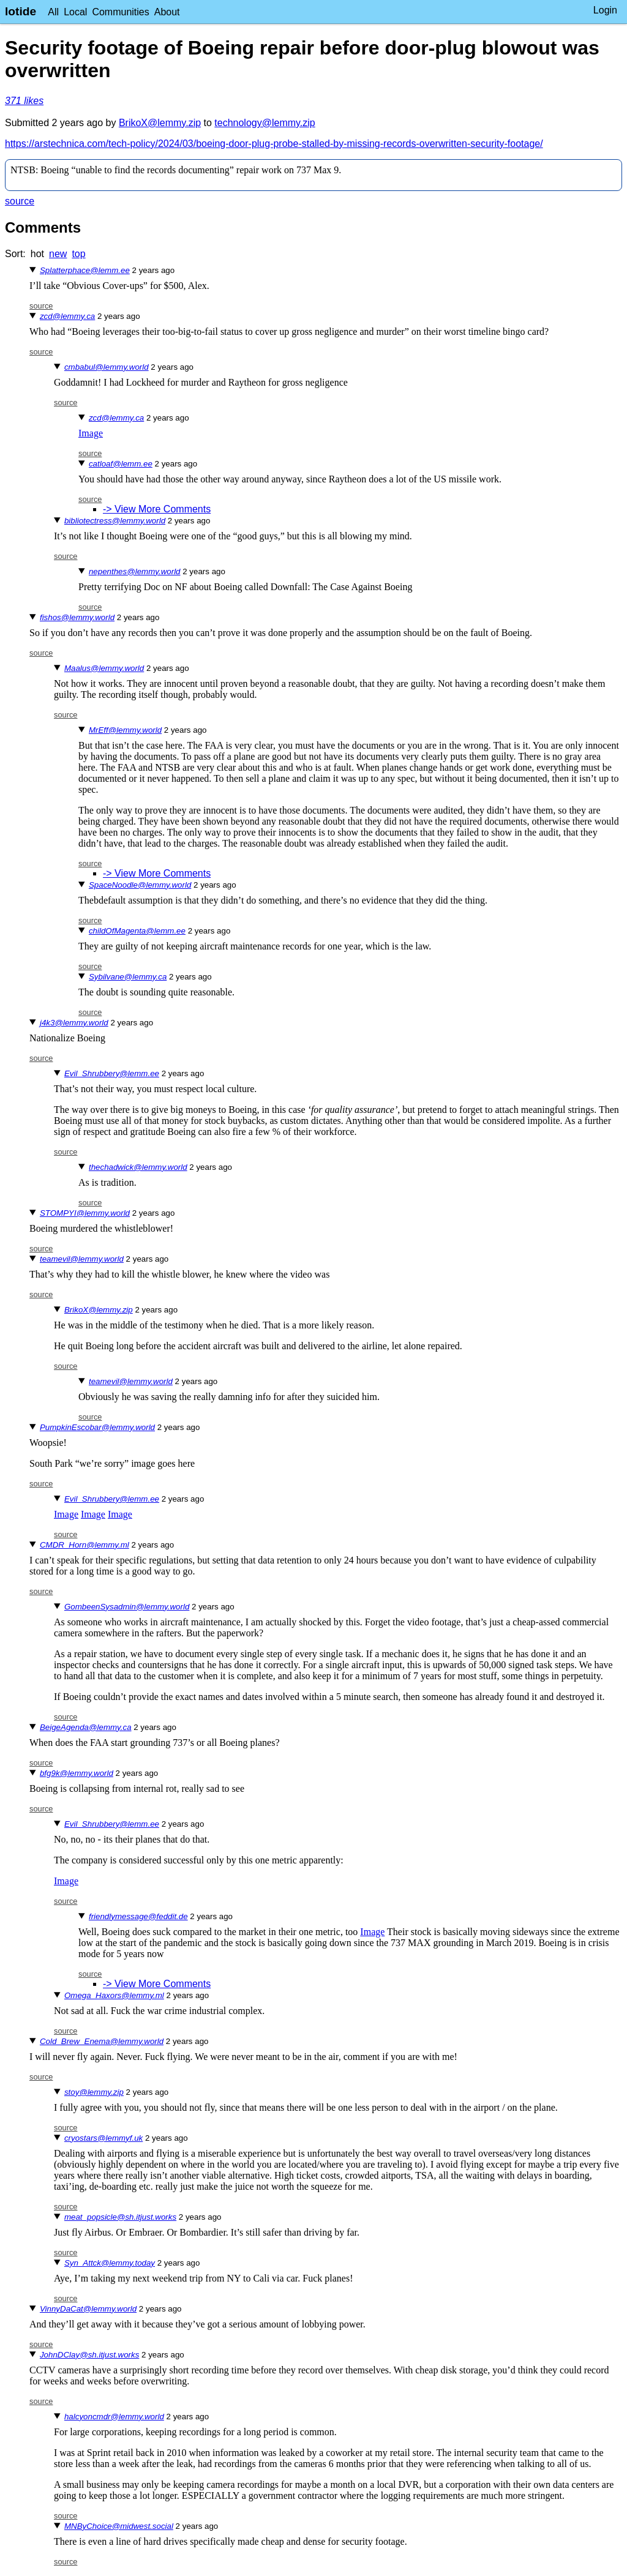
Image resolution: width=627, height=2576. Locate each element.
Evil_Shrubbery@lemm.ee (111, 1073)
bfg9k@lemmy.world (76, 1773)
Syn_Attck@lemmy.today (109, 2262)
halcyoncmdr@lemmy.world (114, 2416)
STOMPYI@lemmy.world (85, 1213)
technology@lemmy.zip (264, 123)
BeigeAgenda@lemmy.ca (86, 1727)
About (167, 12)
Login (605, 10)
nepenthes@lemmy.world (135, 571)
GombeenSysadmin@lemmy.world (126, 1606)
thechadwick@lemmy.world (138, 1167)
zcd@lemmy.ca (67, 316)
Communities (120, 12)
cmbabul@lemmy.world (106, 367)
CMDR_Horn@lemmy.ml (84, 1544)
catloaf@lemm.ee (120, 463)
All (53, 12)
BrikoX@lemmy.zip (160, 123)
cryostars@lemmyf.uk (103, 2138)
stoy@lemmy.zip (94, 2092)
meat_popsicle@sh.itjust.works (120, 2217)
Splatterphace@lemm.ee (85, 270)
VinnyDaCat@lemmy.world (88, 2308)
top (78, 254)
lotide (20, 11)
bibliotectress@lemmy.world (114, 520)
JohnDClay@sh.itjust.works (89, 2354)
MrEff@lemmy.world (125, 730)
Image (90, 433)
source (19, 201)
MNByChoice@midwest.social (118, 2526)
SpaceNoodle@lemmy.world (140, 884)
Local (75, 12)
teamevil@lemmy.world (82, 1259)
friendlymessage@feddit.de (138, 1916)
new (58, 254)
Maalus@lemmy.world (104, 668)
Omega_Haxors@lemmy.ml (114, 1995)
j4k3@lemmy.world (74, 1022)
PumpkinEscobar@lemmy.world (97, 1427)
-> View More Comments (157, 509)
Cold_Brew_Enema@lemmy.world (101, 2041)
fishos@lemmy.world (77, 617)
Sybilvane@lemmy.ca (128, 976)
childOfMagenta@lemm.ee (137, 930)
